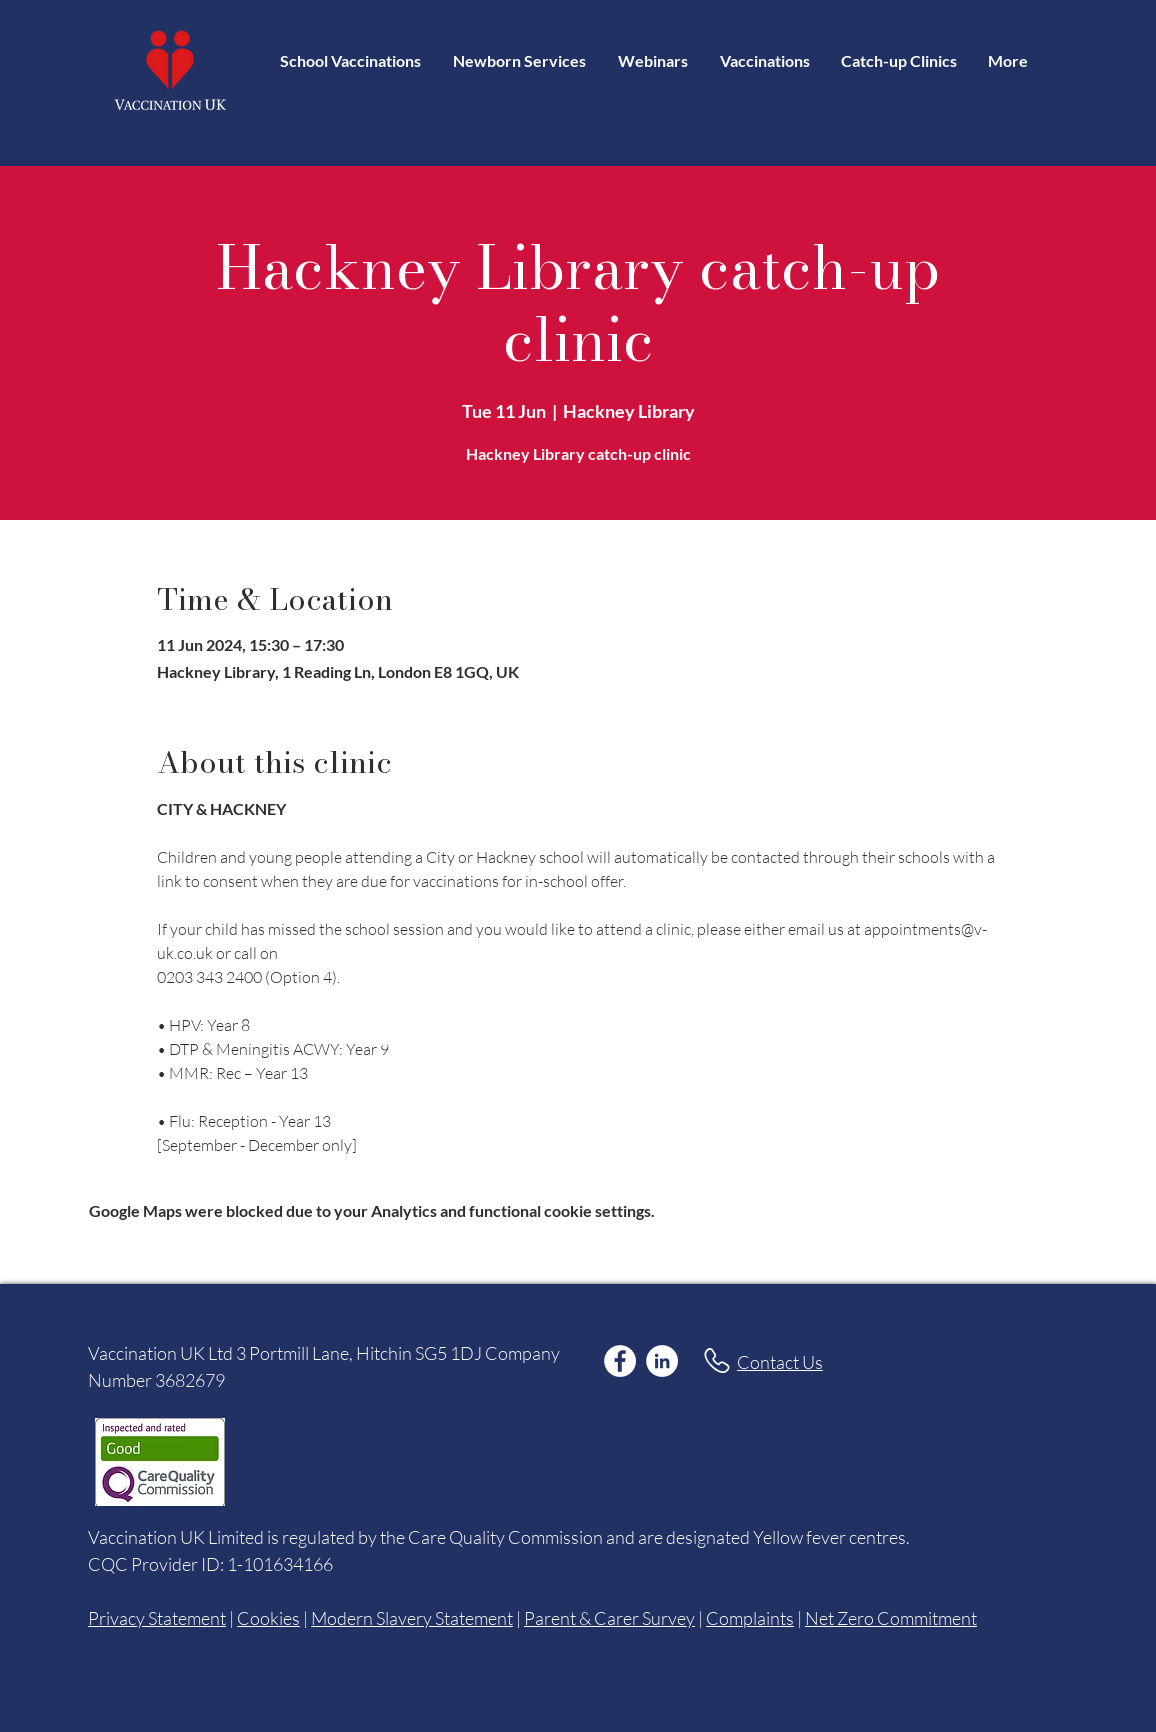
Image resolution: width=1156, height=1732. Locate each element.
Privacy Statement (157, 1618)
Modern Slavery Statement (412, 1618)
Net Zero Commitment (891, 1618)
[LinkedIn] (662, 1361)
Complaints (750, 1618)
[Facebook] (620, 1361)
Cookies (268, 1618)
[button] (764, 60)
